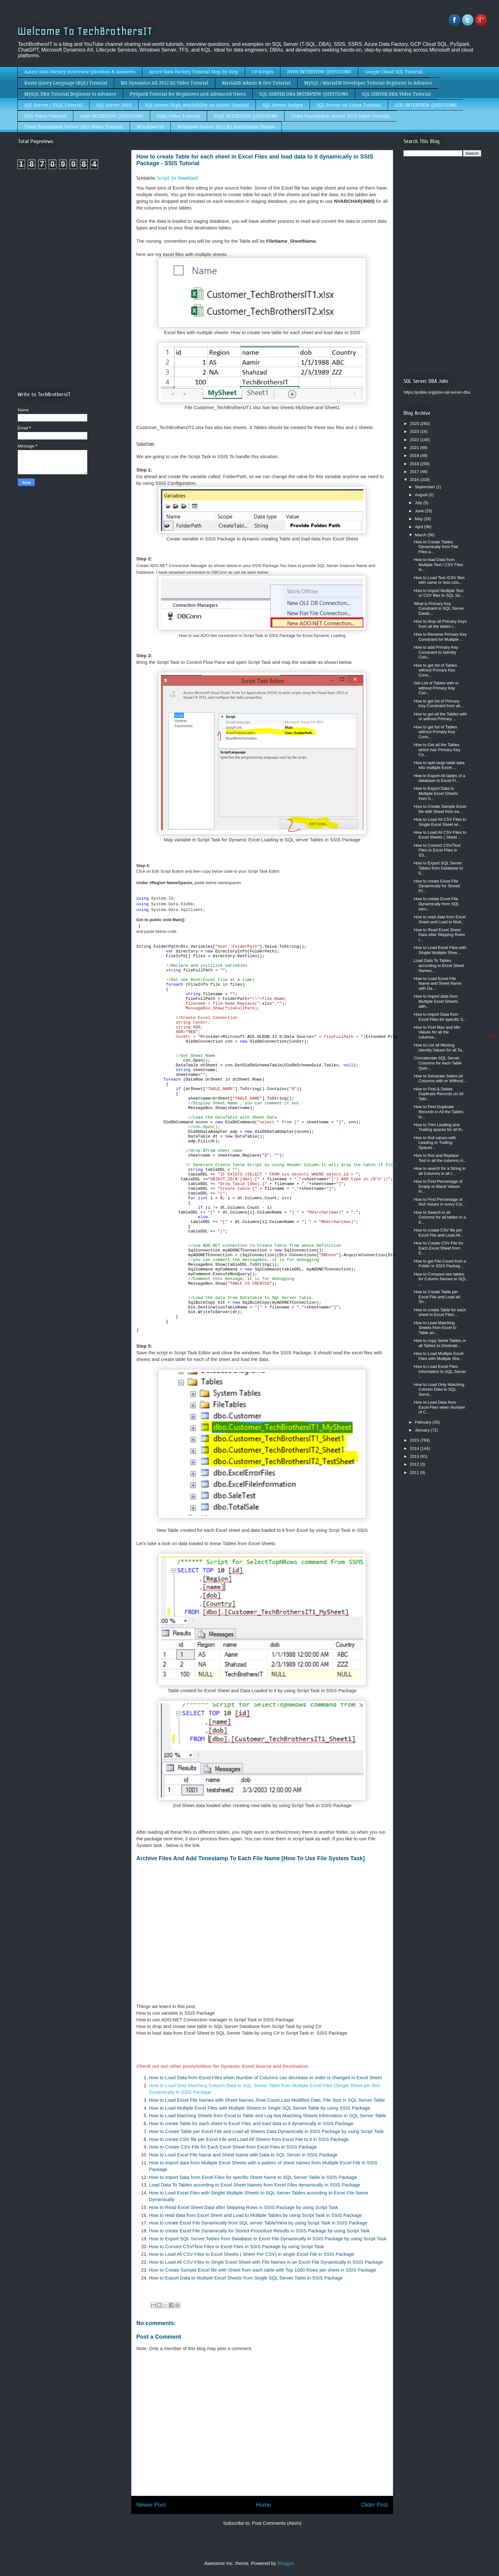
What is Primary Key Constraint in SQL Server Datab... (439, 608)
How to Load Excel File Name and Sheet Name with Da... (437, 983)
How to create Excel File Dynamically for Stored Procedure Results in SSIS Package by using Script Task (259, 2230)
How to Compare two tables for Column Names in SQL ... (440, 1279)
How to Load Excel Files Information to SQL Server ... (440, 1371)
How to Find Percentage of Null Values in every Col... (439, 1202)
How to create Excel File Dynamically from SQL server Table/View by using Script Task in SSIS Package (258, 2222)
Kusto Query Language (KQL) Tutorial (65, 82)
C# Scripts (263, 71)
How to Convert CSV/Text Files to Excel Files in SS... (437, 850)
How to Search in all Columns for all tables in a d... (440, 1217)
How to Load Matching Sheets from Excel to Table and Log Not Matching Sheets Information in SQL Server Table (267, 2115)
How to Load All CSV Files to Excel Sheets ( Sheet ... (440, 835)
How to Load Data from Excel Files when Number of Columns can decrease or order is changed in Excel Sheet (265, 2077)
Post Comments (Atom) (276, 2523)
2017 (415, 471)
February (424, 1422)
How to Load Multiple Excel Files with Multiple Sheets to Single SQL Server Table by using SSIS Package (259, 2108)
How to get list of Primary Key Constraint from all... (438, 703)
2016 (415, 479)
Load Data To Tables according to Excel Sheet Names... (439, 965)
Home (263, 2505)
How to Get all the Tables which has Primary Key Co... (437, 749)
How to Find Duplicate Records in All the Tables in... (438, 1111)
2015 (415, 1440)
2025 (415, 423)
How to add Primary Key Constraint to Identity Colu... (436, 652)
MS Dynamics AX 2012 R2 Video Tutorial (164, 82)
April (419, 526)
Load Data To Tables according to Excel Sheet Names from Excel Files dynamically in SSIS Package (254, 2184)
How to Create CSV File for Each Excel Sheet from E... (438, 1248)
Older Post (374, 2505)
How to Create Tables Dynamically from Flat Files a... (436, 547)
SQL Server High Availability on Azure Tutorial (197, 105)
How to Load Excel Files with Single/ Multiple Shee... (440, 950)
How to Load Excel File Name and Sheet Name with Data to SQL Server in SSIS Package (243, 2154)
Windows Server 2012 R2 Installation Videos (226, 126)
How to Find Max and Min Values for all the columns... (437, 1032)
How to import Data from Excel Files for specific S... (440, 1017)
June (420, 510)
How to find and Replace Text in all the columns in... (440, 1158)
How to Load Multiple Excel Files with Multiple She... (438, 1356)
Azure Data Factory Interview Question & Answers (79, 71)
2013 (415, 1456)
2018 (415, 463)
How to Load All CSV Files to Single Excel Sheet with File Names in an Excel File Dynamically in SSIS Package (266, 2262)
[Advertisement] (71, 227)
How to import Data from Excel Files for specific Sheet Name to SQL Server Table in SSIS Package (253, 2177)
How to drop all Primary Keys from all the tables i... (440, 624)
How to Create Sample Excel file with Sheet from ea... (440, 809)
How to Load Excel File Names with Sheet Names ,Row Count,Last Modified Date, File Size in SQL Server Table (267, 2100)
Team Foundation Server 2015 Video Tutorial (73, 126)
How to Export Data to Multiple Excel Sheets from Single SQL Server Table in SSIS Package (246, 2277)
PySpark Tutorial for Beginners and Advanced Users (188, 94)
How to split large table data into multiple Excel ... (439, 765)
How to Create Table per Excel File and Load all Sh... (437, 1296)
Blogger (285, 2563)
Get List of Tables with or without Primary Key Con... (436, 688)
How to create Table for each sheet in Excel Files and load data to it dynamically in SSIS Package (251, 2123)
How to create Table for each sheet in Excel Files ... (440, 1312)
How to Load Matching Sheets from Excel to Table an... (435, 1327)
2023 (415, 431)
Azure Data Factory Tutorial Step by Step (193, 71)
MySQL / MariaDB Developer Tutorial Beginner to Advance (368, 82)
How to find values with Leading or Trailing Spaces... (435, 1142)
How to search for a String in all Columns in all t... (439, 1171)
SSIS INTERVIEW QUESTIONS (426, 105)
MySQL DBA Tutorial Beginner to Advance (70, 94)
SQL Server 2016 (114, 105)
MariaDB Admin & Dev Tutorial (256, 82)
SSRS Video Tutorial (178, 116)
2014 (415, 1448)
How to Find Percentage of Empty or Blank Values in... (438, 1186)
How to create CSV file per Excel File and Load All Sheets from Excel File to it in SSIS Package (249, 2139)
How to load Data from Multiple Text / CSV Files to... (438, 564)
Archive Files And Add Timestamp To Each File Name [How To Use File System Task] (250, 1858)
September (425, 486)
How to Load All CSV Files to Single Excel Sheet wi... (440, 822)
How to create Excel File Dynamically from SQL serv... (436, 903)
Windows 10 (150, 126)
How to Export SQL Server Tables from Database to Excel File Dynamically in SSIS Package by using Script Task (267, 2238)
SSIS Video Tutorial (45, 116)
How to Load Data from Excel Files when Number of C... (439, 1407)
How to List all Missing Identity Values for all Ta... (439, 1047)
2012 (415, 1464)
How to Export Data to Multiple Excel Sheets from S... (436, 793)
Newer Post (151, 2505)
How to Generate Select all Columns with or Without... (440, 1078)
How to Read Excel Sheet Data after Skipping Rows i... (439, 934)
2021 (415, 447)
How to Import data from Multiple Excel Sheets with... (436, 1001)
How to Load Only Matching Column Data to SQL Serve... (439, 1389)
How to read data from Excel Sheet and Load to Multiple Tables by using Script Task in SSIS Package (255, 2215)
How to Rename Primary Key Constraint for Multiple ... (440, 637)
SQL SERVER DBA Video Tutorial (396, 94)
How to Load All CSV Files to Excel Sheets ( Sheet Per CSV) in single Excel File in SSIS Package (251, 2254)
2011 (415, 1472)
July (419, 502)
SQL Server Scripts (282, 105)
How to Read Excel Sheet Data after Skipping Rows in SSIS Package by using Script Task (244, 2207)
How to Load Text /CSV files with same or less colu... (439, 580)
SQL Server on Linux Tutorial (349, 105)
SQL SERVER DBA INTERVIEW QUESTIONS (303, 94)
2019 (415, 455)
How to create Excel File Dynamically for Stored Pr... (437, 886)
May (419, 518)
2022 (415, 439)
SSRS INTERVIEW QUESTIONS (111, 116)
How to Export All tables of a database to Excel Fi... (439, 778)
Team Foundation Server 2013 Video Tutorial (340, 116)
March (421, 535)
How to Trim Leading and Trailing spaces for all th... (439, 1127)
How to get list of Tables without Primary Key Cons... (435, 670)
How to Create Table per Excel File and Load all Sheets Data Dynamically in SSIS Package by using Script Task (267, 2131)
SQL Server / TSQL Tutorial (53, 105)
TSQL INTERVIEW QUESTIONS (246, 116)
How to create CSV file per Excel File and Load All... (438, 1233)
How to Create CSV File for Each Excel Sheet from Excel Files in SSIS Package (233, 2146)
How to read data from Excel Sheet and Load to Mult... (439, 919)
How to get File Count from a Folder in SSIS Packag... (440, 1264)
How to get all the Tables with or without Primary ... (440, 716)
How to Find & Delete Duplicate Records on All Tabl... (438, 1094)
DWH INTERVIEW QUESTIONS (319, 71)
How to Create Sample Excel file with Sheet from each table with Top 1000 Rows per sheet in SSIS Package (262, 2270)
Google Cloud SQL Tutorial (394, 71)
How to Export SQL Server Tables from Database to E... (438, 868)
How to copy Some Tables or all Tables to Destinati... (440, 1343)
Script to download (177, 178)
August (422, 494)
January (423, 1430)
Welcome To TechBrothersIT (84, 31)
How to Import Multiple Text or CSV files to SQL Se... (439, 593)
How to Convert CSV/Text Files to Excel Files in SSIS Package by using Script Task (236, 2246)
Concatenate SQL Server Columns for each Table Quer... (437, 1063)
